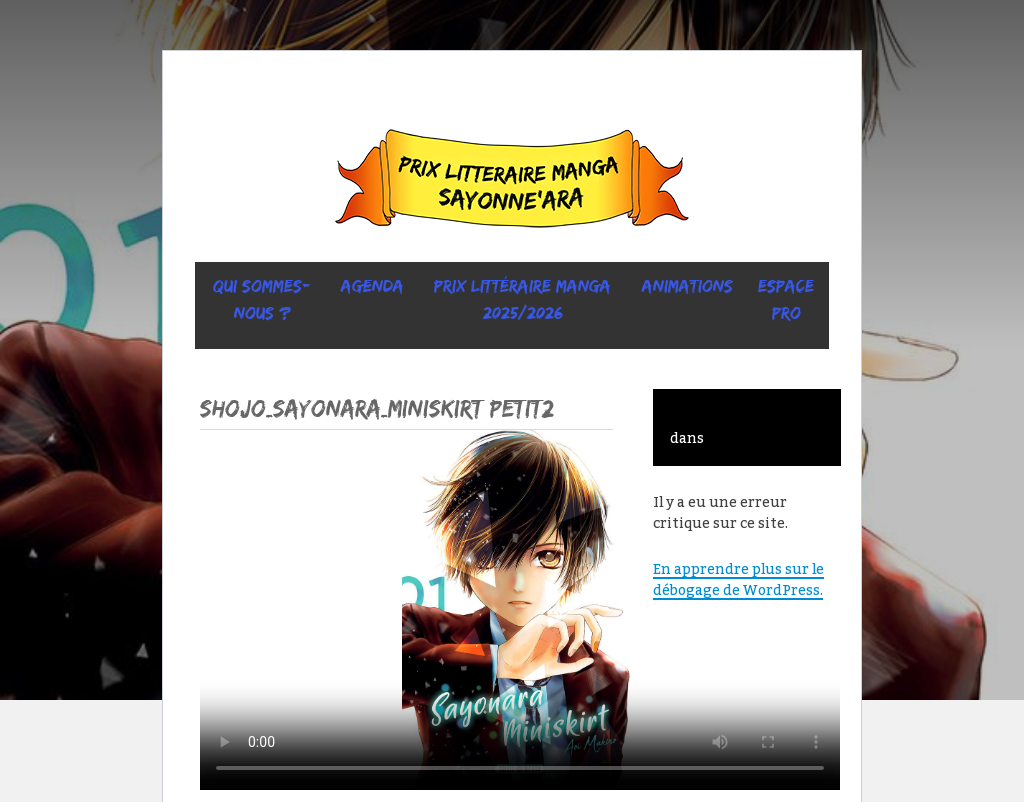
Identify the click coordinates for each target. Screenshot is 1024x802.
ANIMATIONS (687, 286)
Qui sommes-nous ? (262, 299)
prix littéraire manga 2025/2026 (522, 299)
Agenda (372, 286)
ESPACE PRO (786, 299)
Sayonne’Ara (512, 183)
